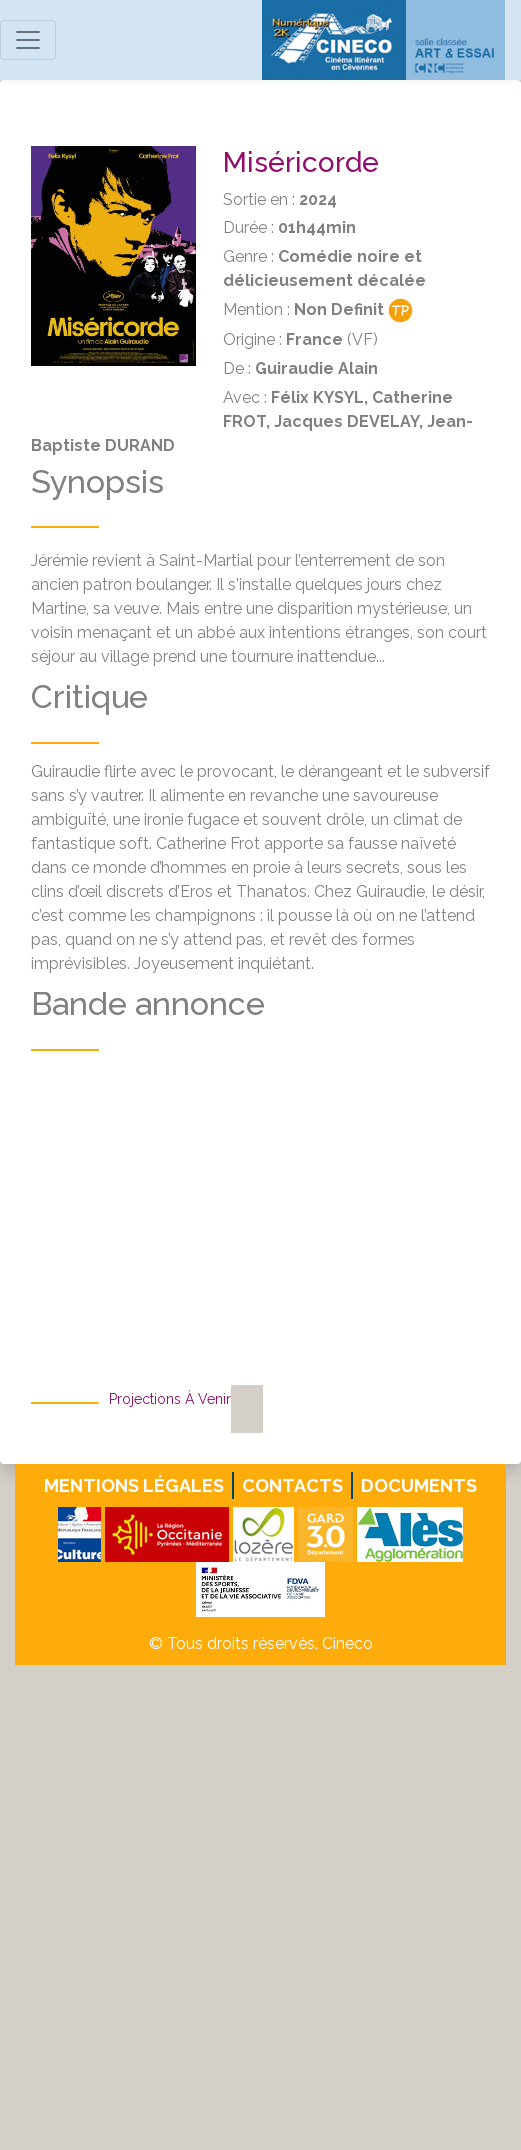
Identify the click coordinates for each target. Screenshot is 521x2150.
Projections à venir (170, 1399)
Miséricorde (301, 162)
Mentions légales (134, 1485)
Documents (419, 1485)
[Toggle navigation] (28, 40)
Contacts (292, 1485)
